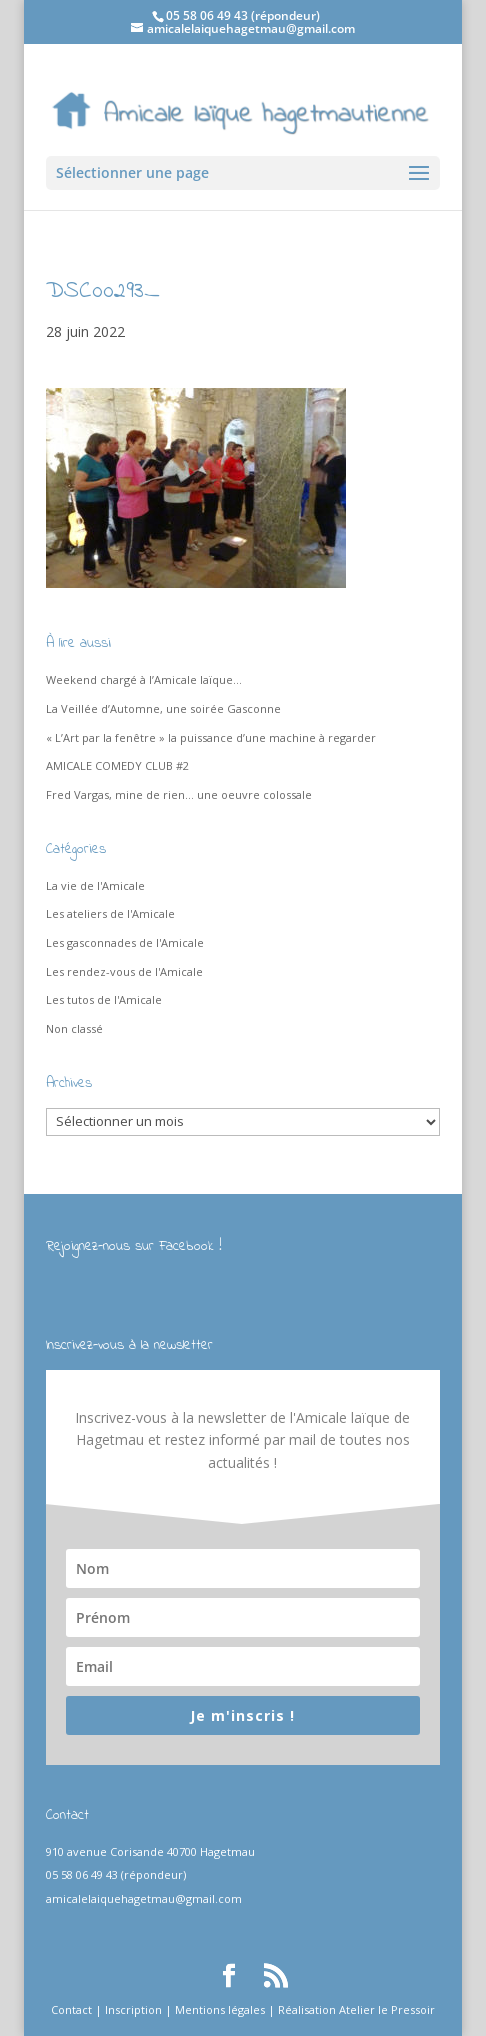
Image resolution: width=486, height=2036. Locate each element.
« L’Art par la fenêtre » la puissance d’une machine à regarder (211, 737)
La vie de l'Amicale (95, 885)
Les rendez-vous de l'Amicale (124, 971)
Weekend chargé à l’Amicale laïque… (144, 679)
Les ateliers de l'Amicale (110, 913)
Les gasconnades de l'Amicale (125, 942)
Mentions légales (220, 2009)
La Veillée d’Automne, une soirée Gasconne (163, 708)
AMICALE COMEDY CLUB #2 (117, 765)
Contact (71, 2009)
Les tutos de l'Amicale (104, 999)
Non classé (74, 1028)
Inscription (133, 2009)
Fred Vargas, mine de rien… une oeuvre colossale (179, 794)
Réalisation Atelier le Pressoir (356, 2009)
